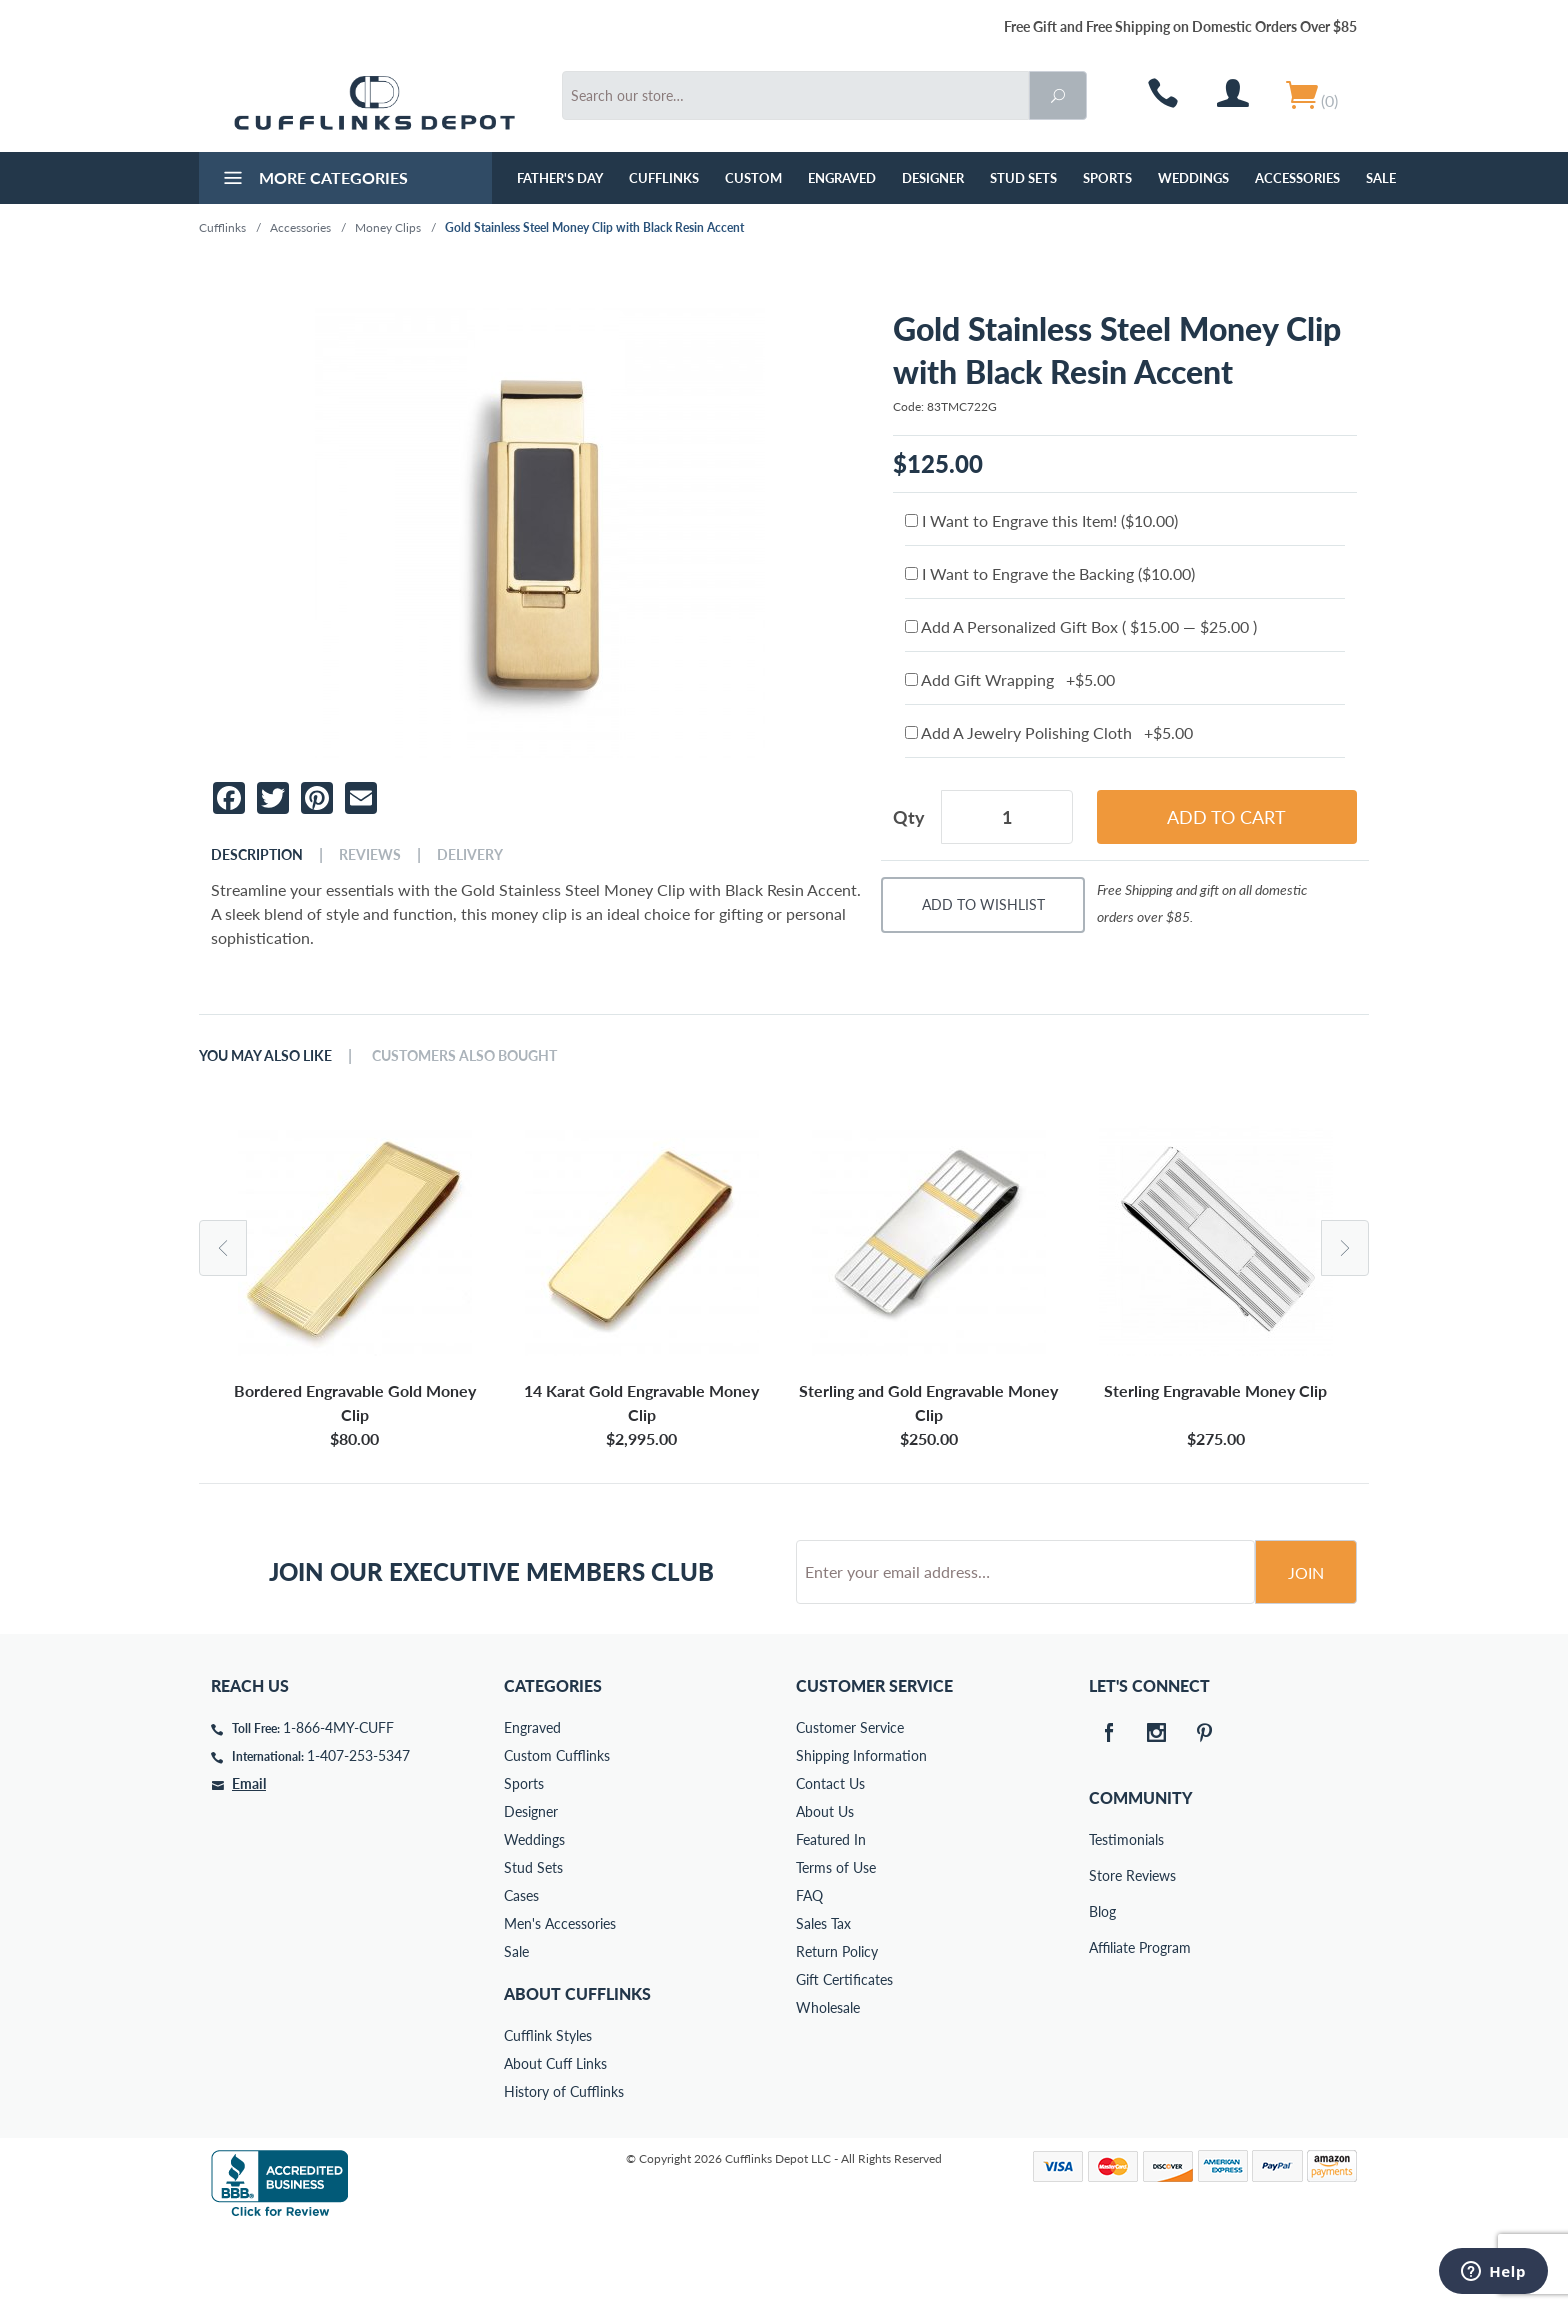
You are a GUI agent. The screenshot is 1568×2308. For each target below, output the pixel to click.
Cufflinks (664, 178)
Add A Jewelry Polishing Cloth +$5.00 (1049, 732)
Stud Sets (1023, 178)
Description (257, 855)
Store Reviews (1103, 1951)
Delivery (470, 855)
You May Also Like (265, 1056)
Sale (1381, 178)
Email (249, 1859)
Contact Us (830, 1859)
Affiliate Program (1103, 2023)
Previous (223, 1248)
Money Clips (388, 227)
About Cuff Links (555, 2139)
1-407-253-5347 (358, 1831)
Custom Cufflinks (557, 1831)
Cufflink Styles (548, 2111)
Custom (753, 178)
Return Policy (837, 2027)
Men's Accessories (560, 1999)
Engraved (842, 178)
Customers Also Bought (464, 1056)
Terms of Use (836, 1943)
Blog (1102, 1987)
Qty (909, 817)
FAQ (809, 1971)
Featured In (831, 1915)
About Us (825, 1887)
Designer (933, 178)
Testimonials (1103, 1915)
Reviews (370, 855)
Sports (1107, 178)
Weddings (1193, 178)
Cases (521, 1971)
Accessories (1297, 178)
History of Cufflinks (564, 2167)
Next (1345, 1248)
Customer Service (850, 1803)
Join (1306, 1648)
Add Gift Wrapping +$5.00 (1010, 679)
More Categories (313, 180)
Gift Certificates (844, 2055)
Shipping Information (861, 1831)
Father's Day (560, 178)
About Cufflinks (577, 2069)
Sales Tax (823, 1999)
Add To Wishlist (983, 904)
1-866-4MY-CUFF (338, 1803)
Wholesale (828, 2083)
